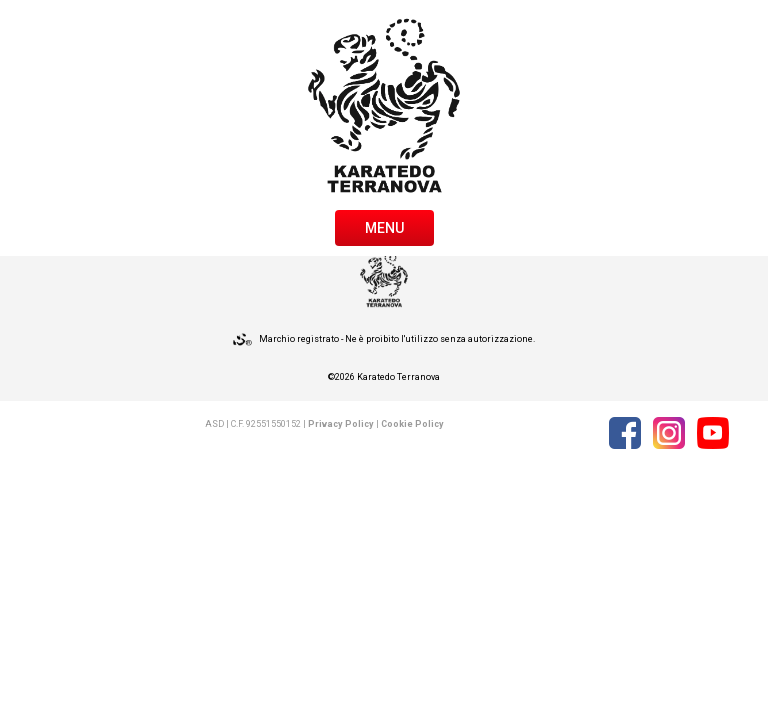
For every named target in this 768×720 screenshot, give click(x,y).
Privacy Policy (341, 424)
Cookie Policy (412, 424)
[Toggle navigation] (384, 226)
